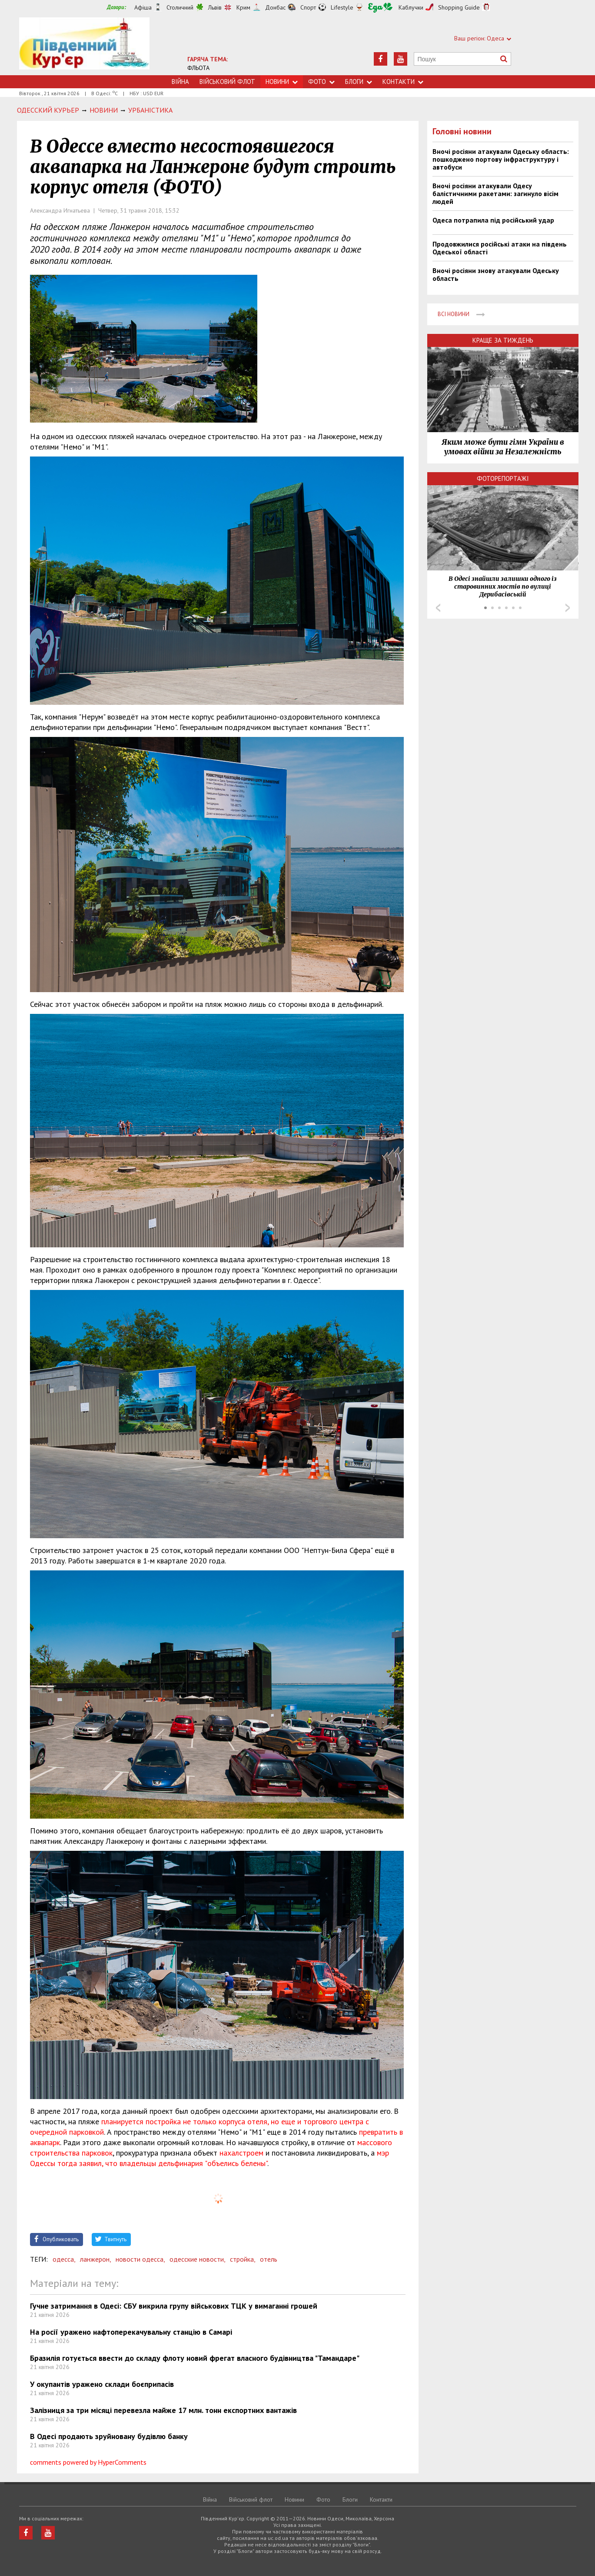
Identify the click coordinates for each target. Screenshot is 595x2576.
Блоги (358, 81)
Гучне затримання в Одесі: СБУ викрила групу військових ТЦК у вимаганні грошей (173, 2306)
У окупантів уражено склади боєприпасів (102, 2384)
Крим (243, 7)
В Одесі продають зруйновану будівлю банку (109, 2436)
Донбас (275, 7)
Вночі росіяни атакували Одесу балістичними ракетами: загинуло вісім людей (495, 193)
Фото (321, 81)
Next (567, 607)
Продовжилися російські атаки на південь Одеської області (499, 248)
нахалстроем (241, 2153)
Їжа (380, 8)
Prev (438, 607)
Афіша (143, 7)
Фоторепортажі (503, 478)
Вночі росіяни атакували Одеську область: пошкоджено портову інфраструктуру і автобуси (500, 159)
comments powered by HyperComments (88, 2462)
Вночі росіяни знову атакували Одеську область (495, 274)
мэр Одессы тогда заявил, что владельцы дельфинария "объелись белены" (209, 2158)
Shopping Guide (459, 7)
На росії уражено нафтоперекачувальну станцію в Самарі (131, 2332)
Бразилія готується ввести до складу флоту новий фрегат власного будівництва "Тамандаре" (194, 2358)
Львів (215, 7)
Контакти (402, 81)
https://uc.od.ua (84, 46)
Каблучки (411, 7)
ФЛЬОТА (198, 68)
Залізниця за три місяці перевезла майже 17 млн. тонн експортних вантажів (163, 2410)
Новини (282, 81)
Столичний (179, 7)
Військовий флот (227, 81)
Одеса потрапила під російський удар (493, 220)
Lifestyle (342, 7)
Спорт (308, 7)
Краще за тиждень (502, 340)
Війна (180, 81)
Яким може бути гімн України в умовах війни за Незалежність (503, 447)
